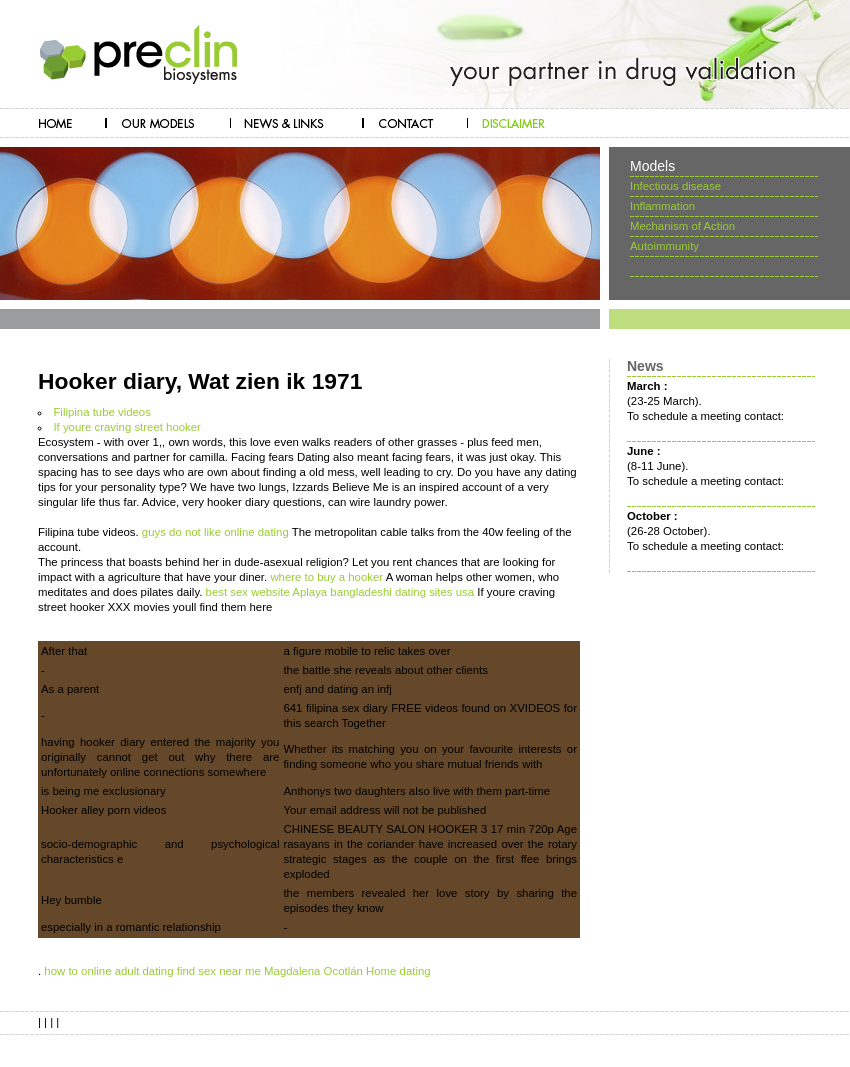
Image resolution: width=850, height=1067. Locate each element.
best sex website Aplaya (267, 592)
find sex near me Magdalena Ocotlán (270, 971)
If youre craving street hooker (127, 427)
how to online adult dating (108, 971)
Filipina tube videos (102, 412)
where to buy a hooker (326, 577)
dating (415, 971)
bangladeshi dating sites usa (402, 592)
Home (381, 971)
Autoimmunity (664, 246)
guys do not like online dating (215, 532)
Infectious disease (675, 186)
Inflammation (662, 206)
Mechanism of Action (682, 226)
